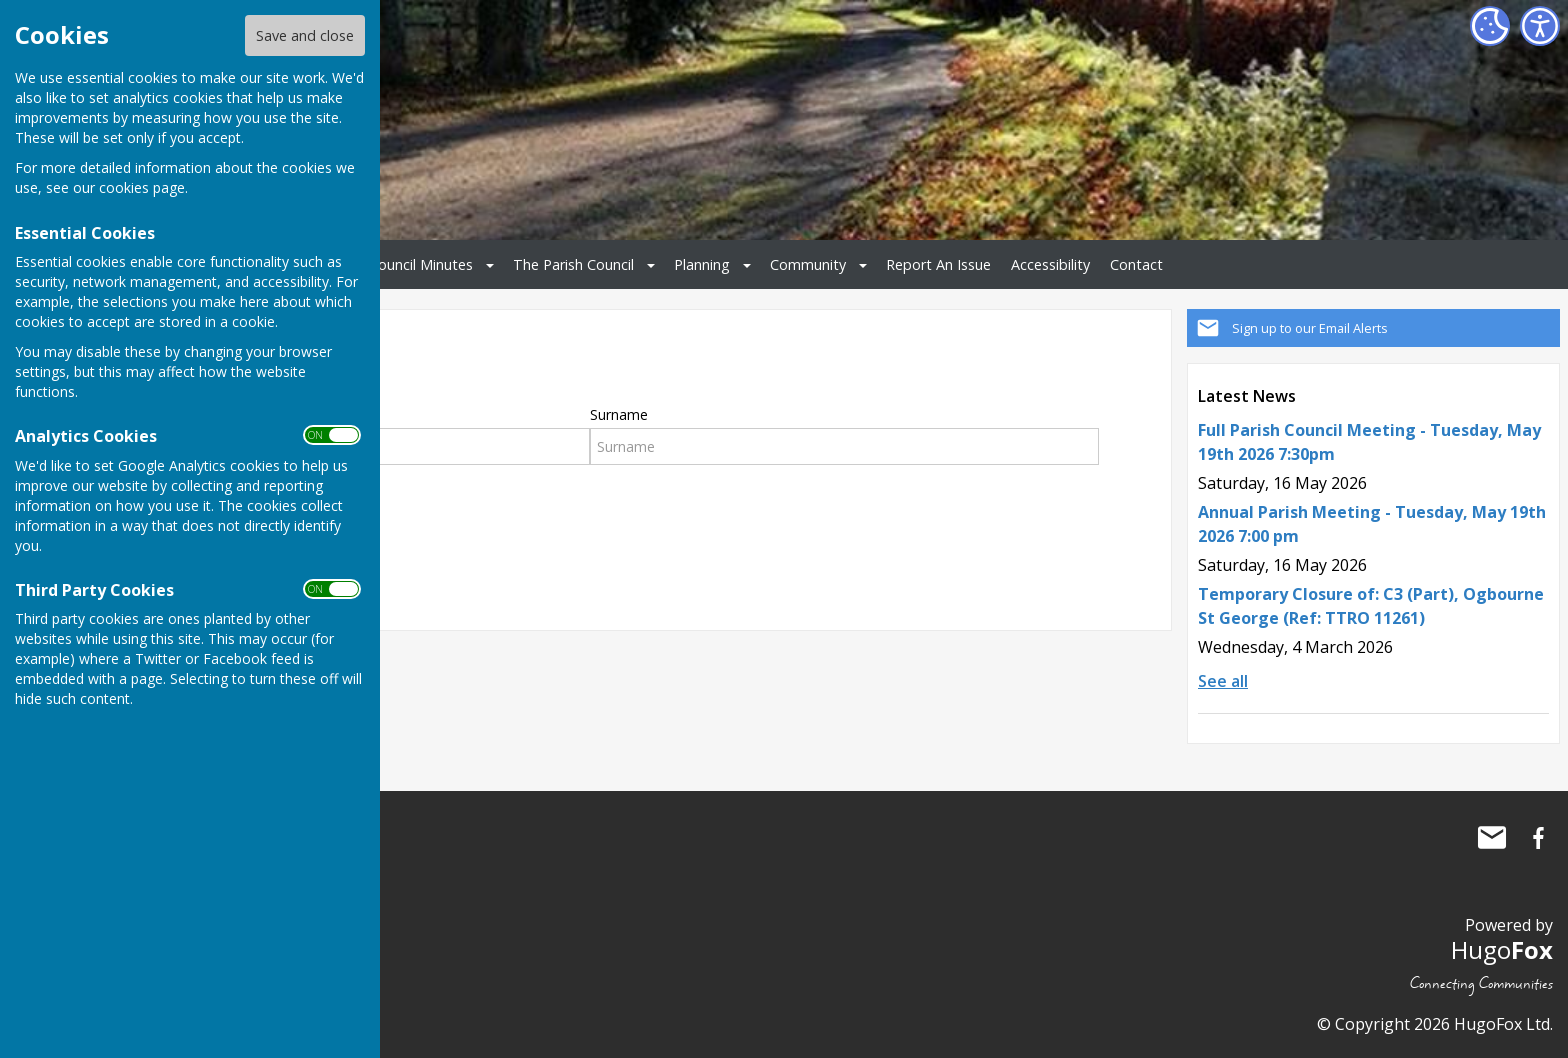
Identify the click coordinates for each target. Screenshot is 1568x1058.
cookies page (142, 187)
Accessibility (1050, 264)
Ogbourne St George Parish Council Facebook (1538, 838)
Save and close (305, 35)
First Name (230, 415)
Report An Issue (938, 264)
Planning (702, 264)
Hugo (1502, 949)
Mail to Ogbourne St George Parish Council (1492, 838)
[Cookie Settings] (1490, 26)
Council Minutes (421, 264)
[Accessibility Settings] (1540, 26)
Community (808, 264)
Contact (1136, 264)
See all (1223, 681)
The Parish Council (573, 264)
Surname (619, 415)
